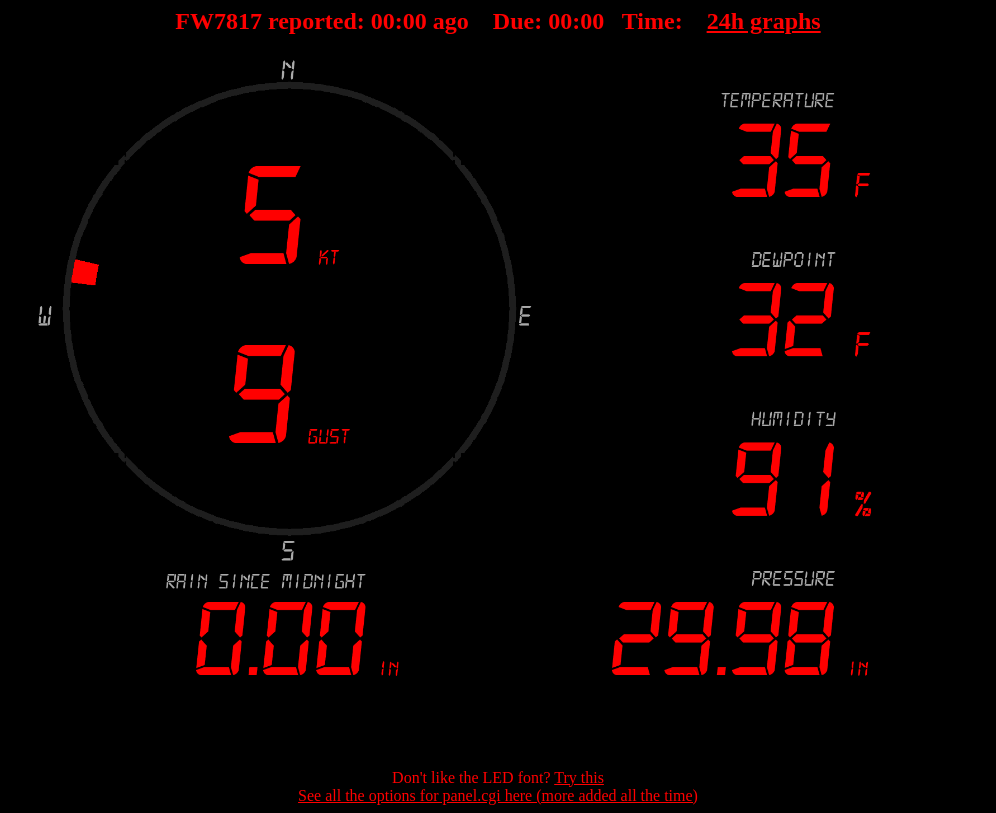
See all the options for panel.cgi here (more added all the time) (498, 795)
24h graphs (764, 21)
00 (383, 21)
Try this (579, 777)
